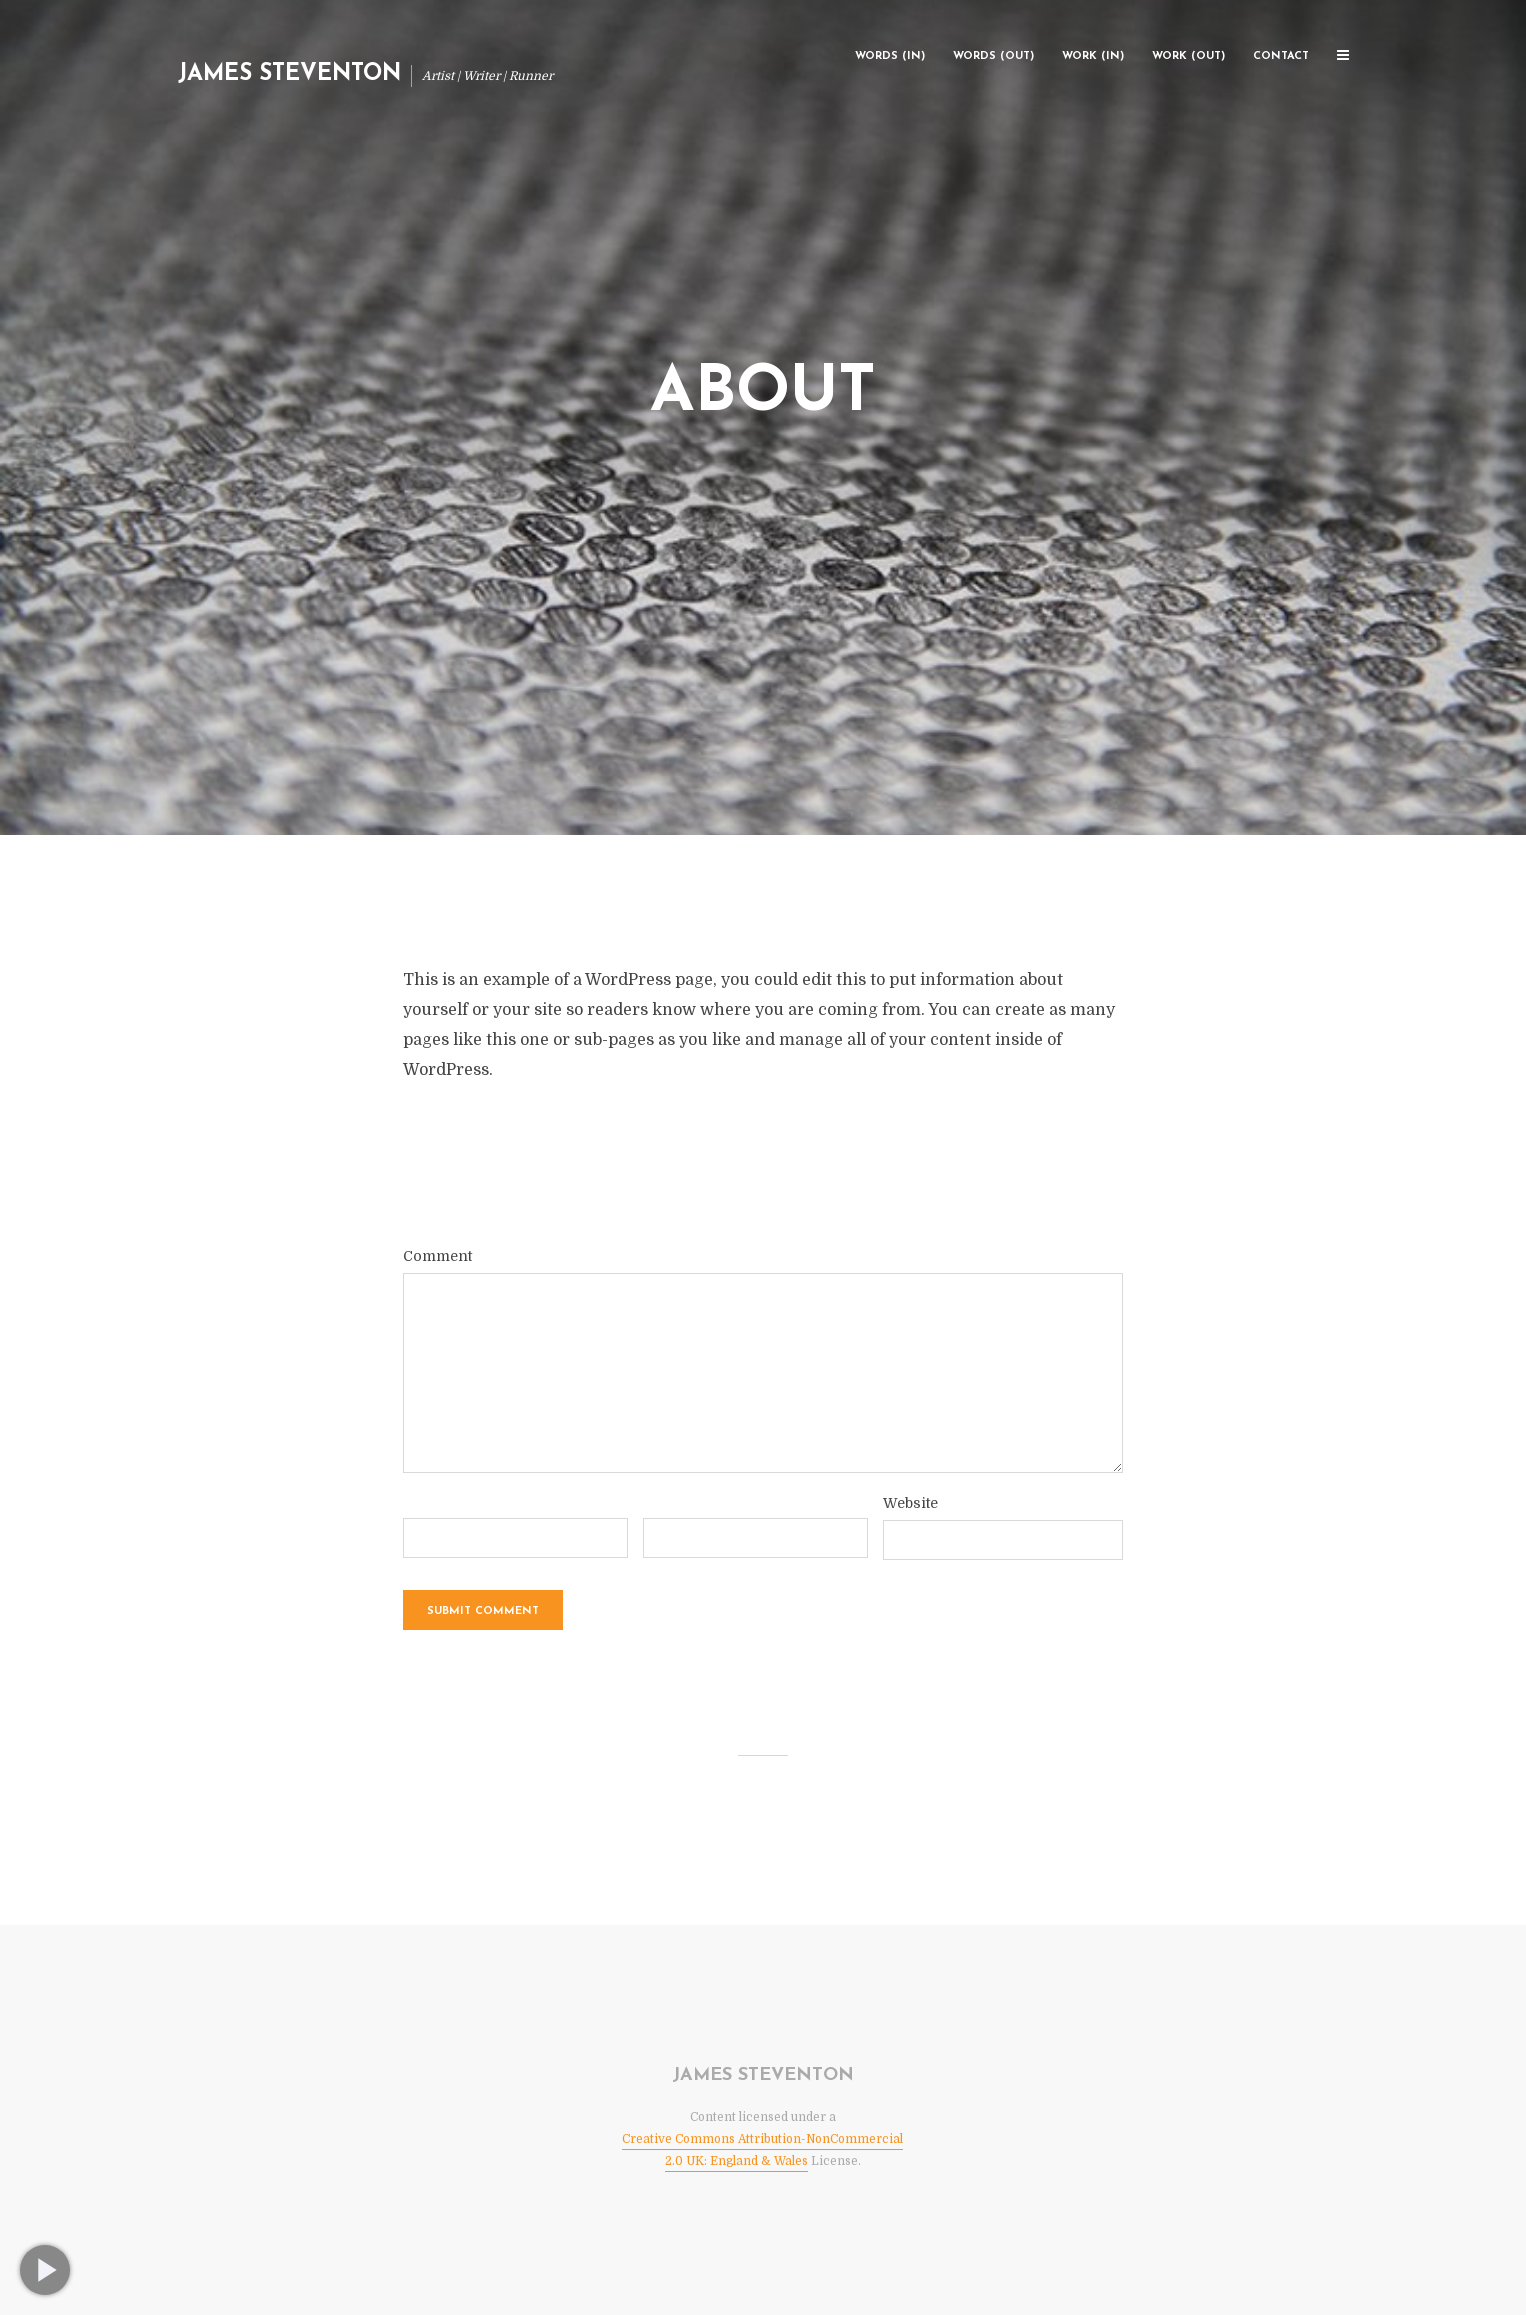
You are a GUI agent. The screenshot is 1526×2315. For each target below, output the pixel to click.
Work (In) (1093, 56)
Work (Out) (1188, 56)
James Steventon (289, 74)
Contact (1281, 56)
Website (910, 1503)
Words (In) (890, 56)
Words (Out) (993, 56)
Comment (437, 1256)
